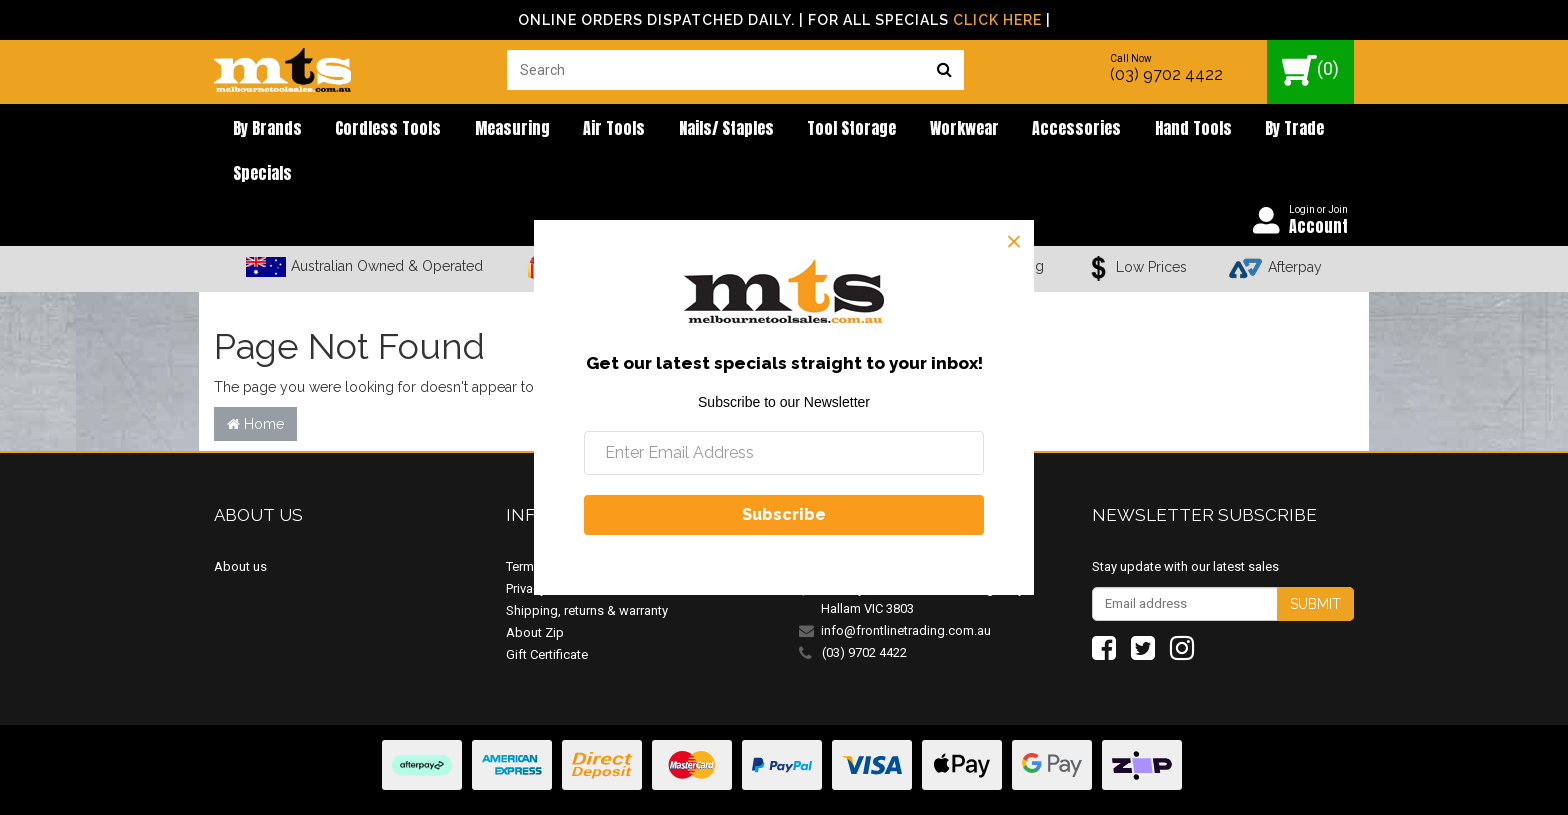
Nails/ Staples (673, 130)
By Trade (1184, 130)
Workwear (888, 130)
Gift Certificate (547, 614)
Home (255, 384)
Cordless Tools (370, 130)
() (1310, 70)
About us (240, 526)
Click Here (997, 20)
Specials (1265, 130)
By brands (260, 130)
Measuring (482, 130)
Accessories (989, 130)
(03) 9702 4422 (1166, 74)
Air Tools (573, 130)
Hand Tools (1094, 130)
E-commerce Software (1256, 784)
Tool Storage (787, 130)
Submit (1315, 564)
